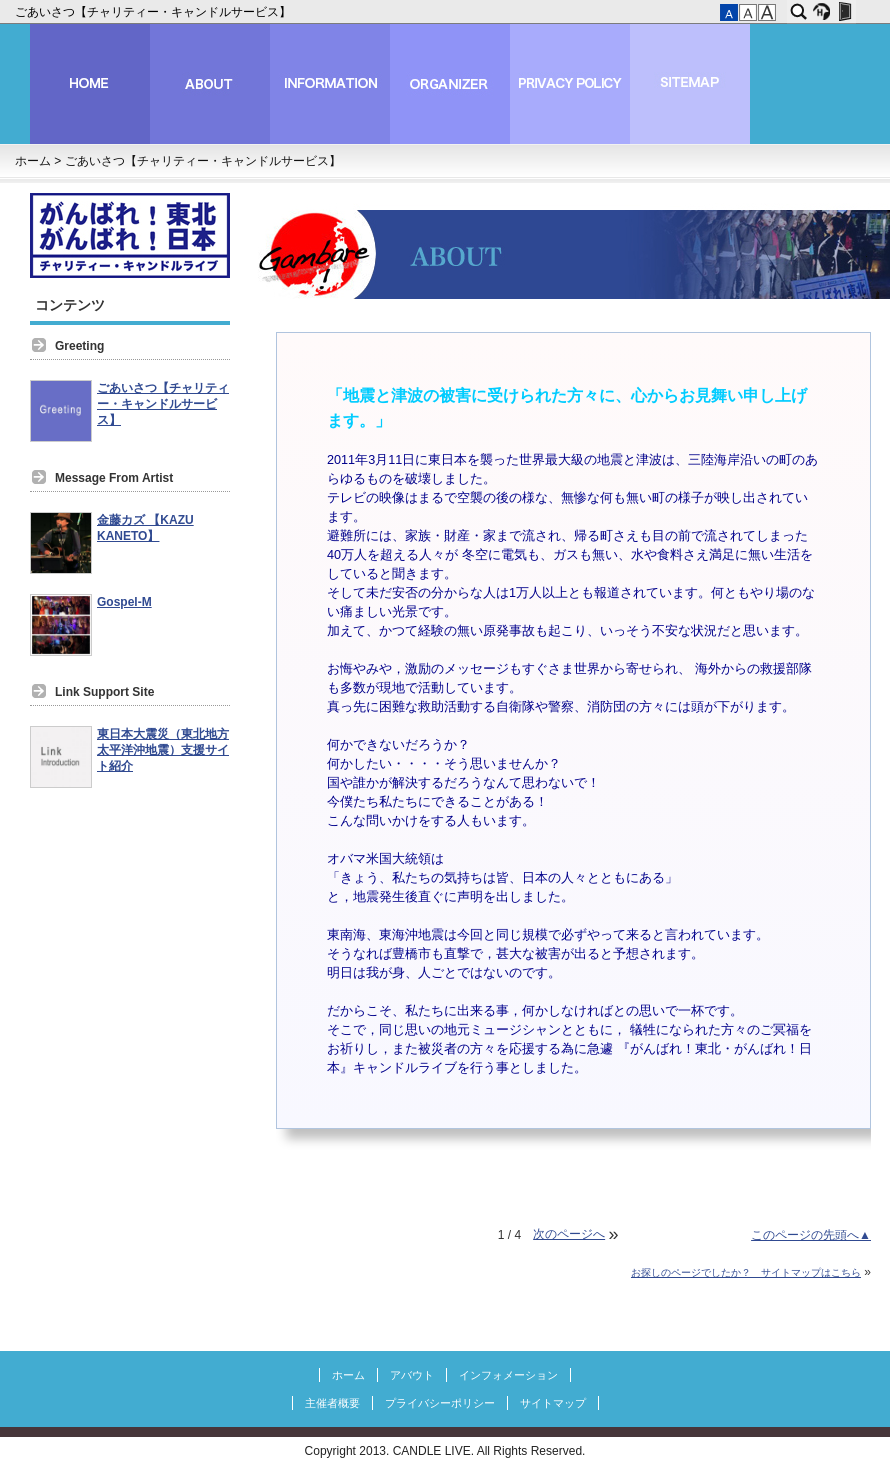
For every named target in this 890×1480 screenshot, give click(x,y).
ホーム (33, 161)
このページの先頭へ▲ (811, 1235)
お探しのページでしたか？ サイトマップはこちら (746, 1272)
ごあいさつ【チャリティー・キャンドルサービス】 (154, 12)
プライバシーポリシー (440, 1403)
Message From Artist (114, 478)
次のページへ (569, 1234)
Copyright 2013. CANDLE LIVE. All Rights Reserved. (445, 1451)
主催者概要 (332, 1403)
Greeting (79, 346)
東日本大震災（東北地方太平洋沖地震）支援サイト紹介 (163, 750)
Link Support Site (104, 692)
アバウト (412, 1375)
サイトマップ (553, 1403)
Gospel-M (124, 602)
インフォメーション (508, 1375)
